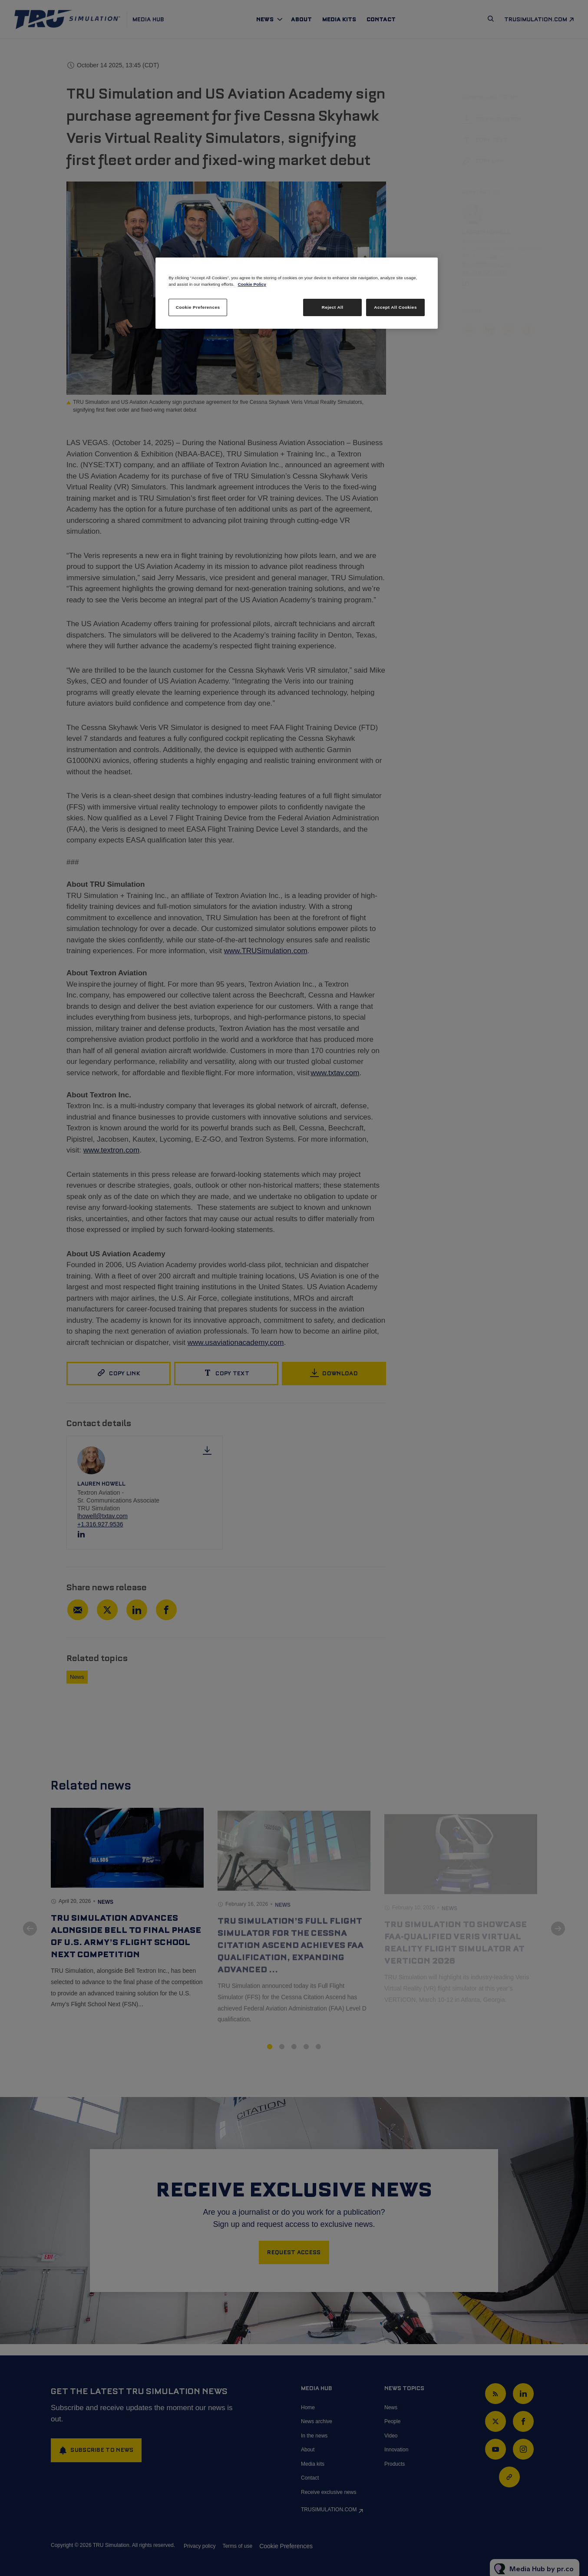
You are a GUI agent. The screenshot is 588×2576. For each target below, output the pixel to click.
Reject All (333, 307)
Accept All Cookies (395, 307)
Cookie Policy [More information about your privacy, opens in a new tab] (252, 284)
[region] (296, 293)
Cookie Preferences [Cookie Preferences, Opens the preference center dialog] (198, 307)
